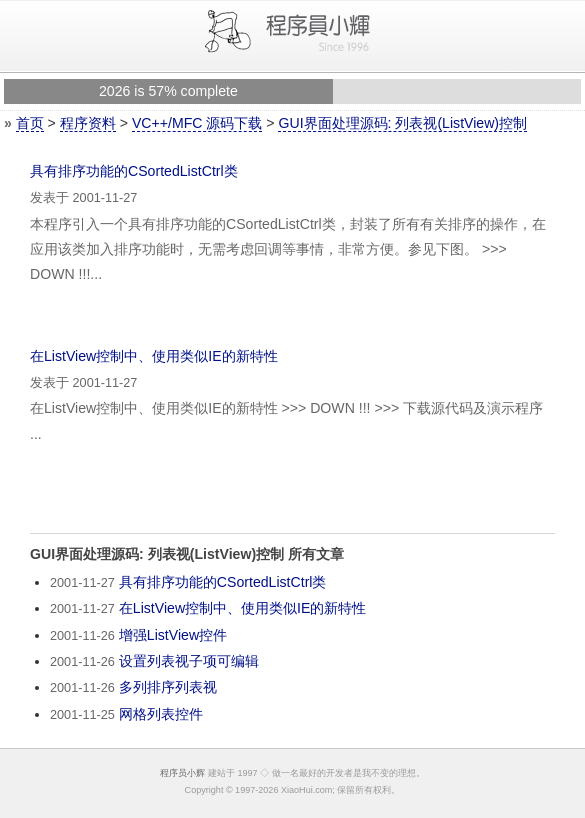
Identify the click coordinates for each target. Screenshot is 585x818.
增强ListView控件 (173, 635)
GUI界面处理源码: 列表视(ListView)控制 (402, 123)
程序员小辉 (182, 773)
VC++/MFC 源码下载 (197, 123)
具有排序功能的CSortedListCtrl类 (134, 171)
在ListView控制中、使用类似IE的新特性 (154, 356)
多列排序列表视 (168, 687)
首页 (30, 123)
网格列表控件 (161, 714)
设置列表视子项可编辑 (189, 661)
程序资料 (88, 123)
